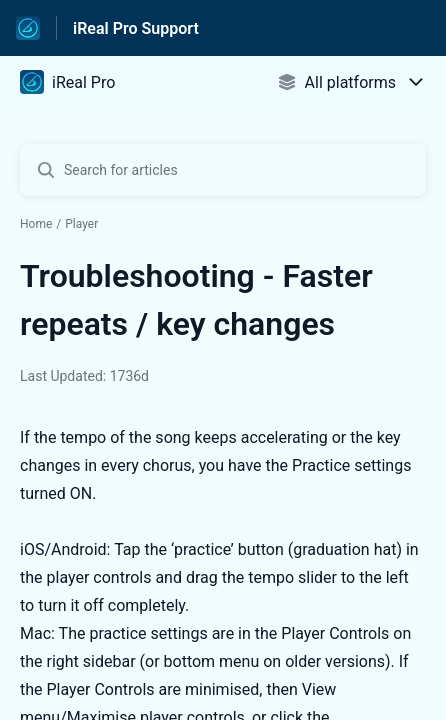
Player (81, 224)
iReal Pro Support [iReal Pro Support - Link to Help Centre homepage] (136, 28)
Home (36, 224)
